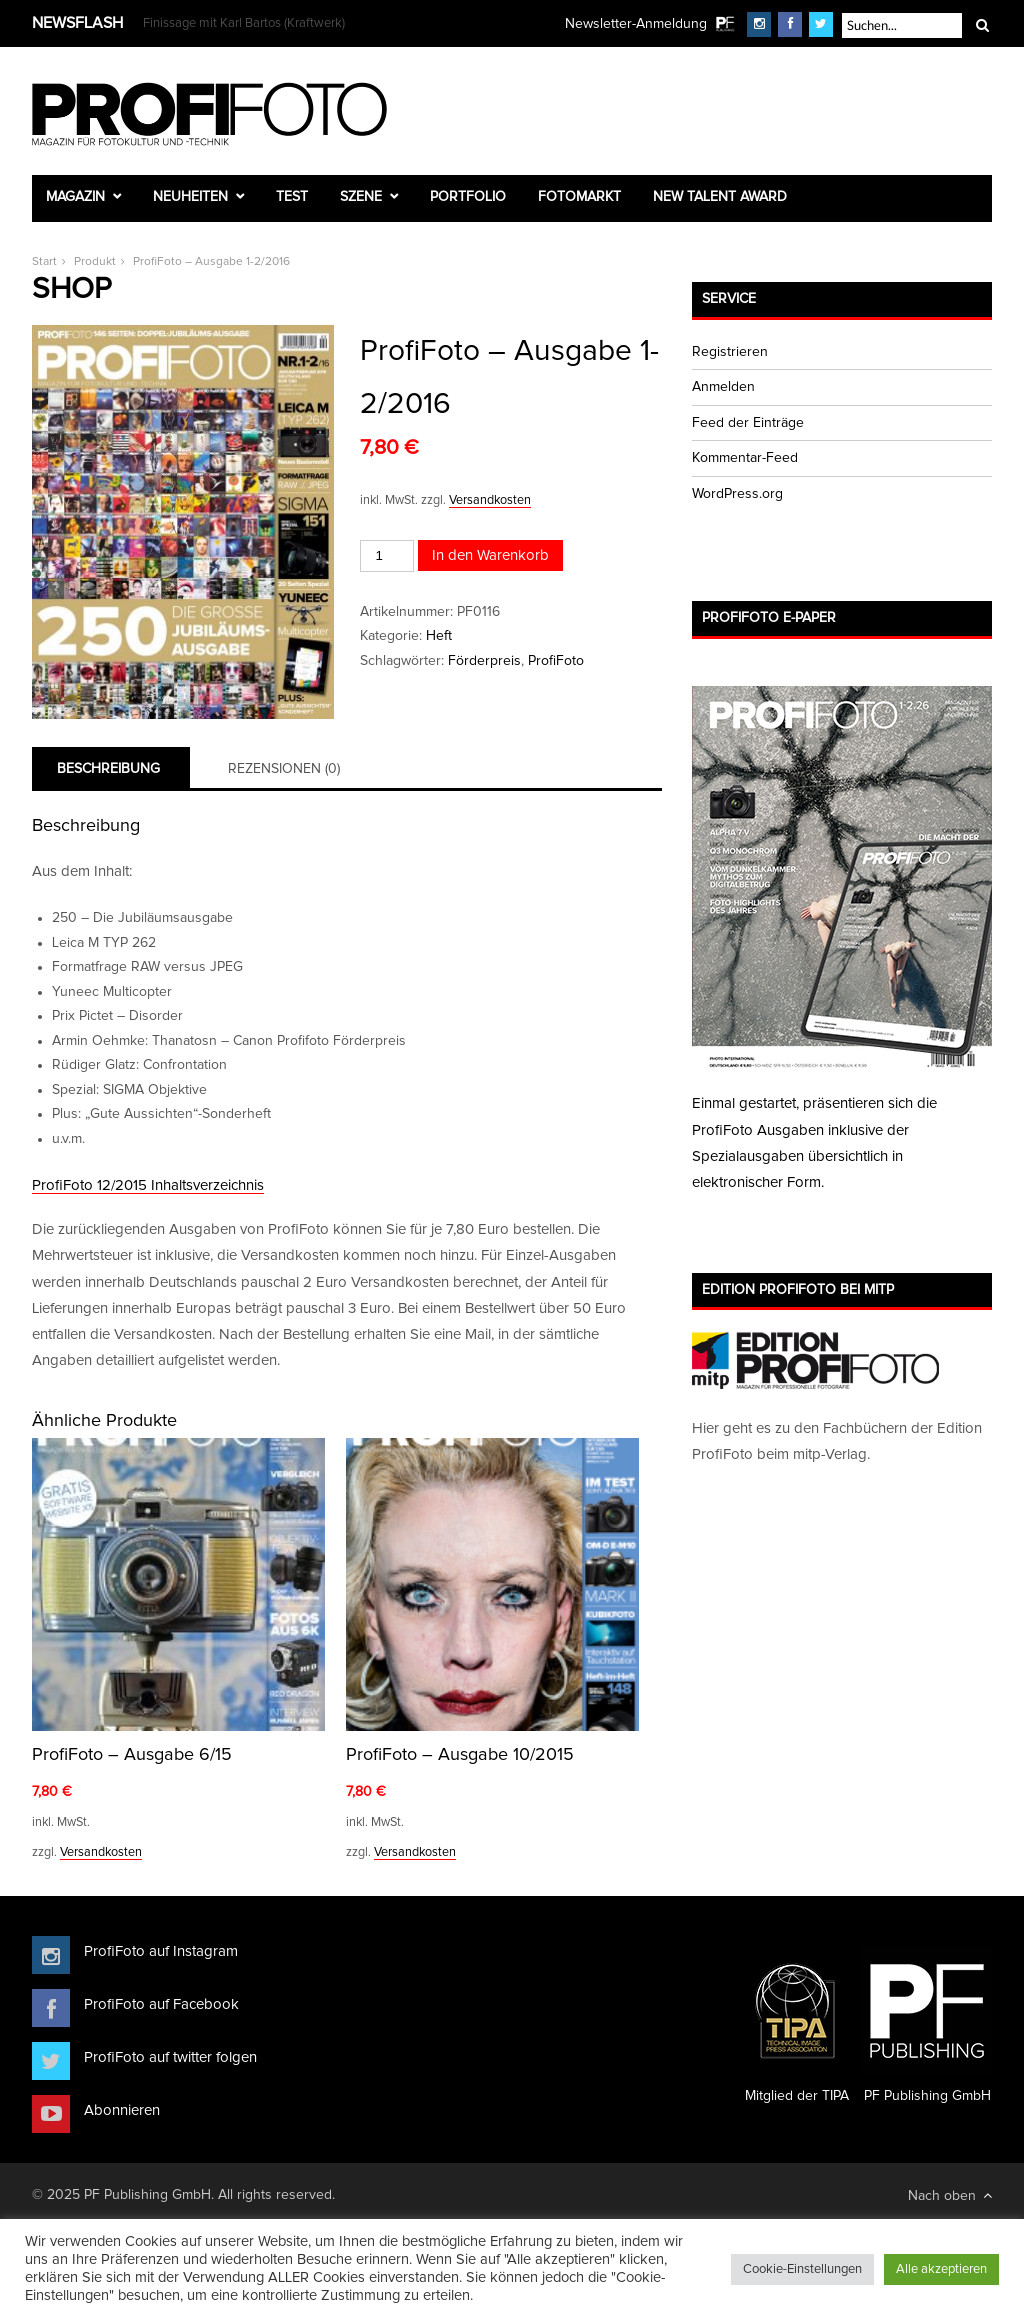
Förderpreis (484, 661)
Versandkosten (490, 500)
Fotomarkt (579, 197)
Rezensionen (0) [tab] (284, 769)
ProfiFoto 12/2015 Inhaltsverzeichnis (148, 1185)
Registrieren (730, 352)
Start (44, 262)
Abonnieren (122, 2110)
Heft (439, 636)
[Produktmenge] (387, 556)
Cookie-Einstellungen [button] (802, 2269)
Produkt (95, 262)
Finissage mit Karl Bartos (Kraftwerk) (244, 23)
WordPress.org (737, 494)
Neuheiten (190, 197)
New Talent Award (720, 197)
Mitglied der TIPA (797, 2025)
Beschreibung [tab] (108, 769)
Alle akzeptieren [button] (941, 2269)
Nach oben (950, 2195)
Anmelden (723, 387)
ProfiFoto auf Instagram (161, 1951)
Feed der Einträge (748, 423)
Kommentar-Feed (745, 458)
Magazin (75, 197)
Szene (361, 197)
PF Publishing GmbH (927, 2025)
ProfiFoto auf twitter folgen (170, 2057)
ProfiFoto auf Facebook (161, 2004)
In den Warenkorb (490, 555)
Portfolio (468, 197)
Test (292, 197)
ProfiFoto (556, 661)
